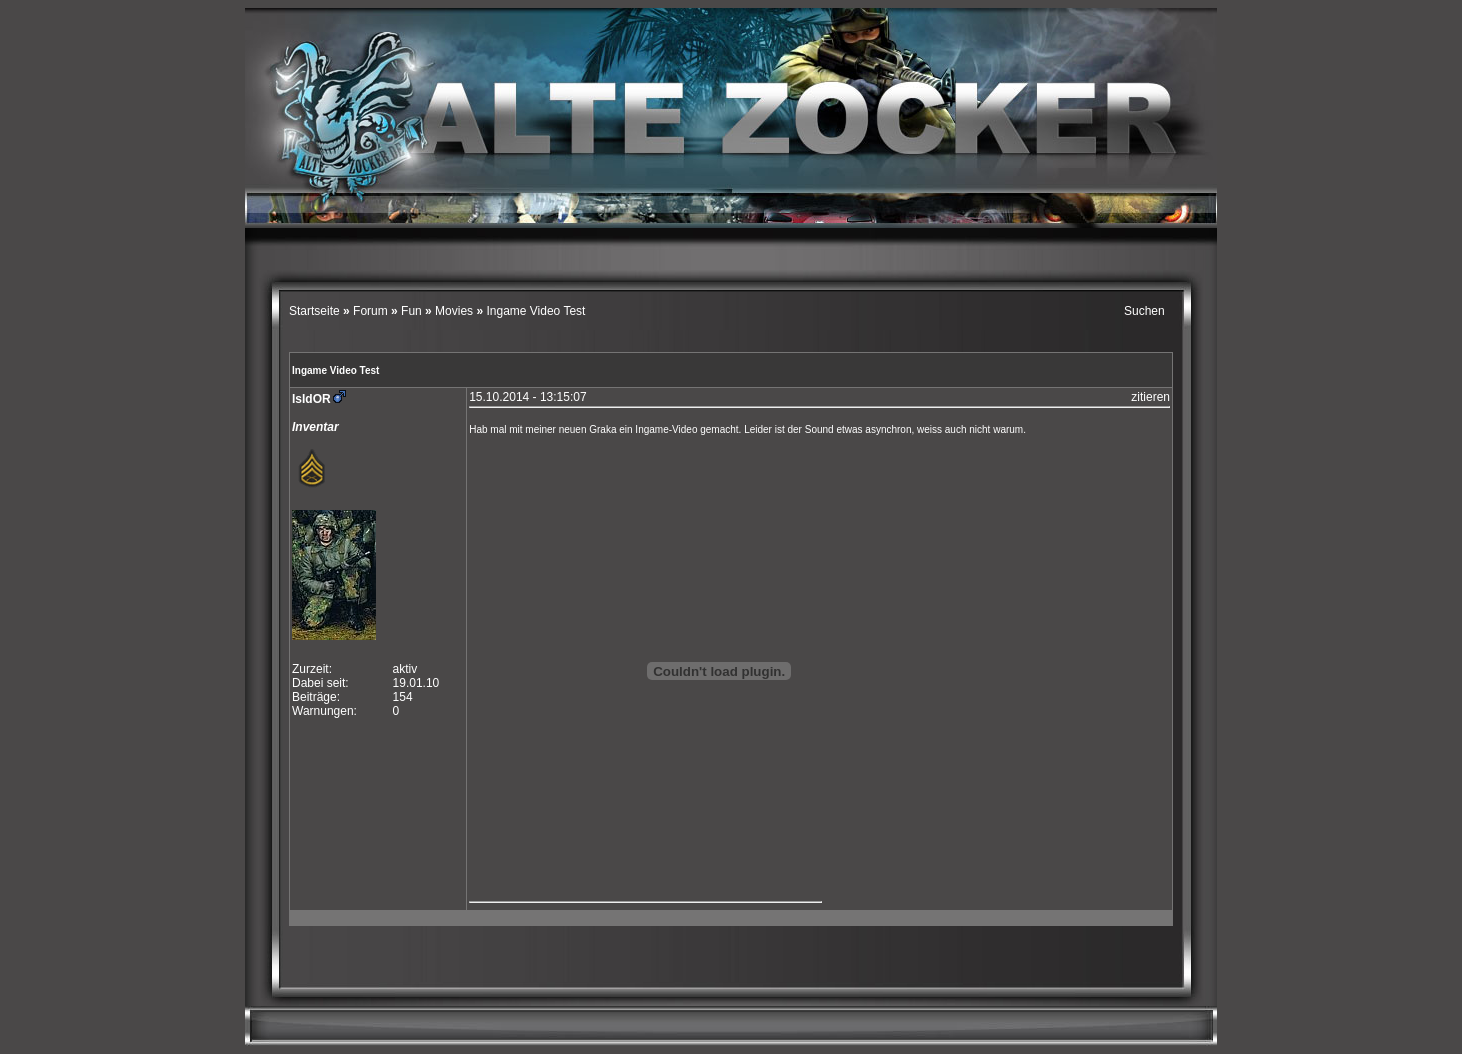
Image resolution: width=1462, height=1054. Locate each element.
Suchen (1144, 311)
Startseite (316, 311)
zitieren (1150, 397)
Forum (370, 311)
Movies (454, 311)
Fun (411, 311)
